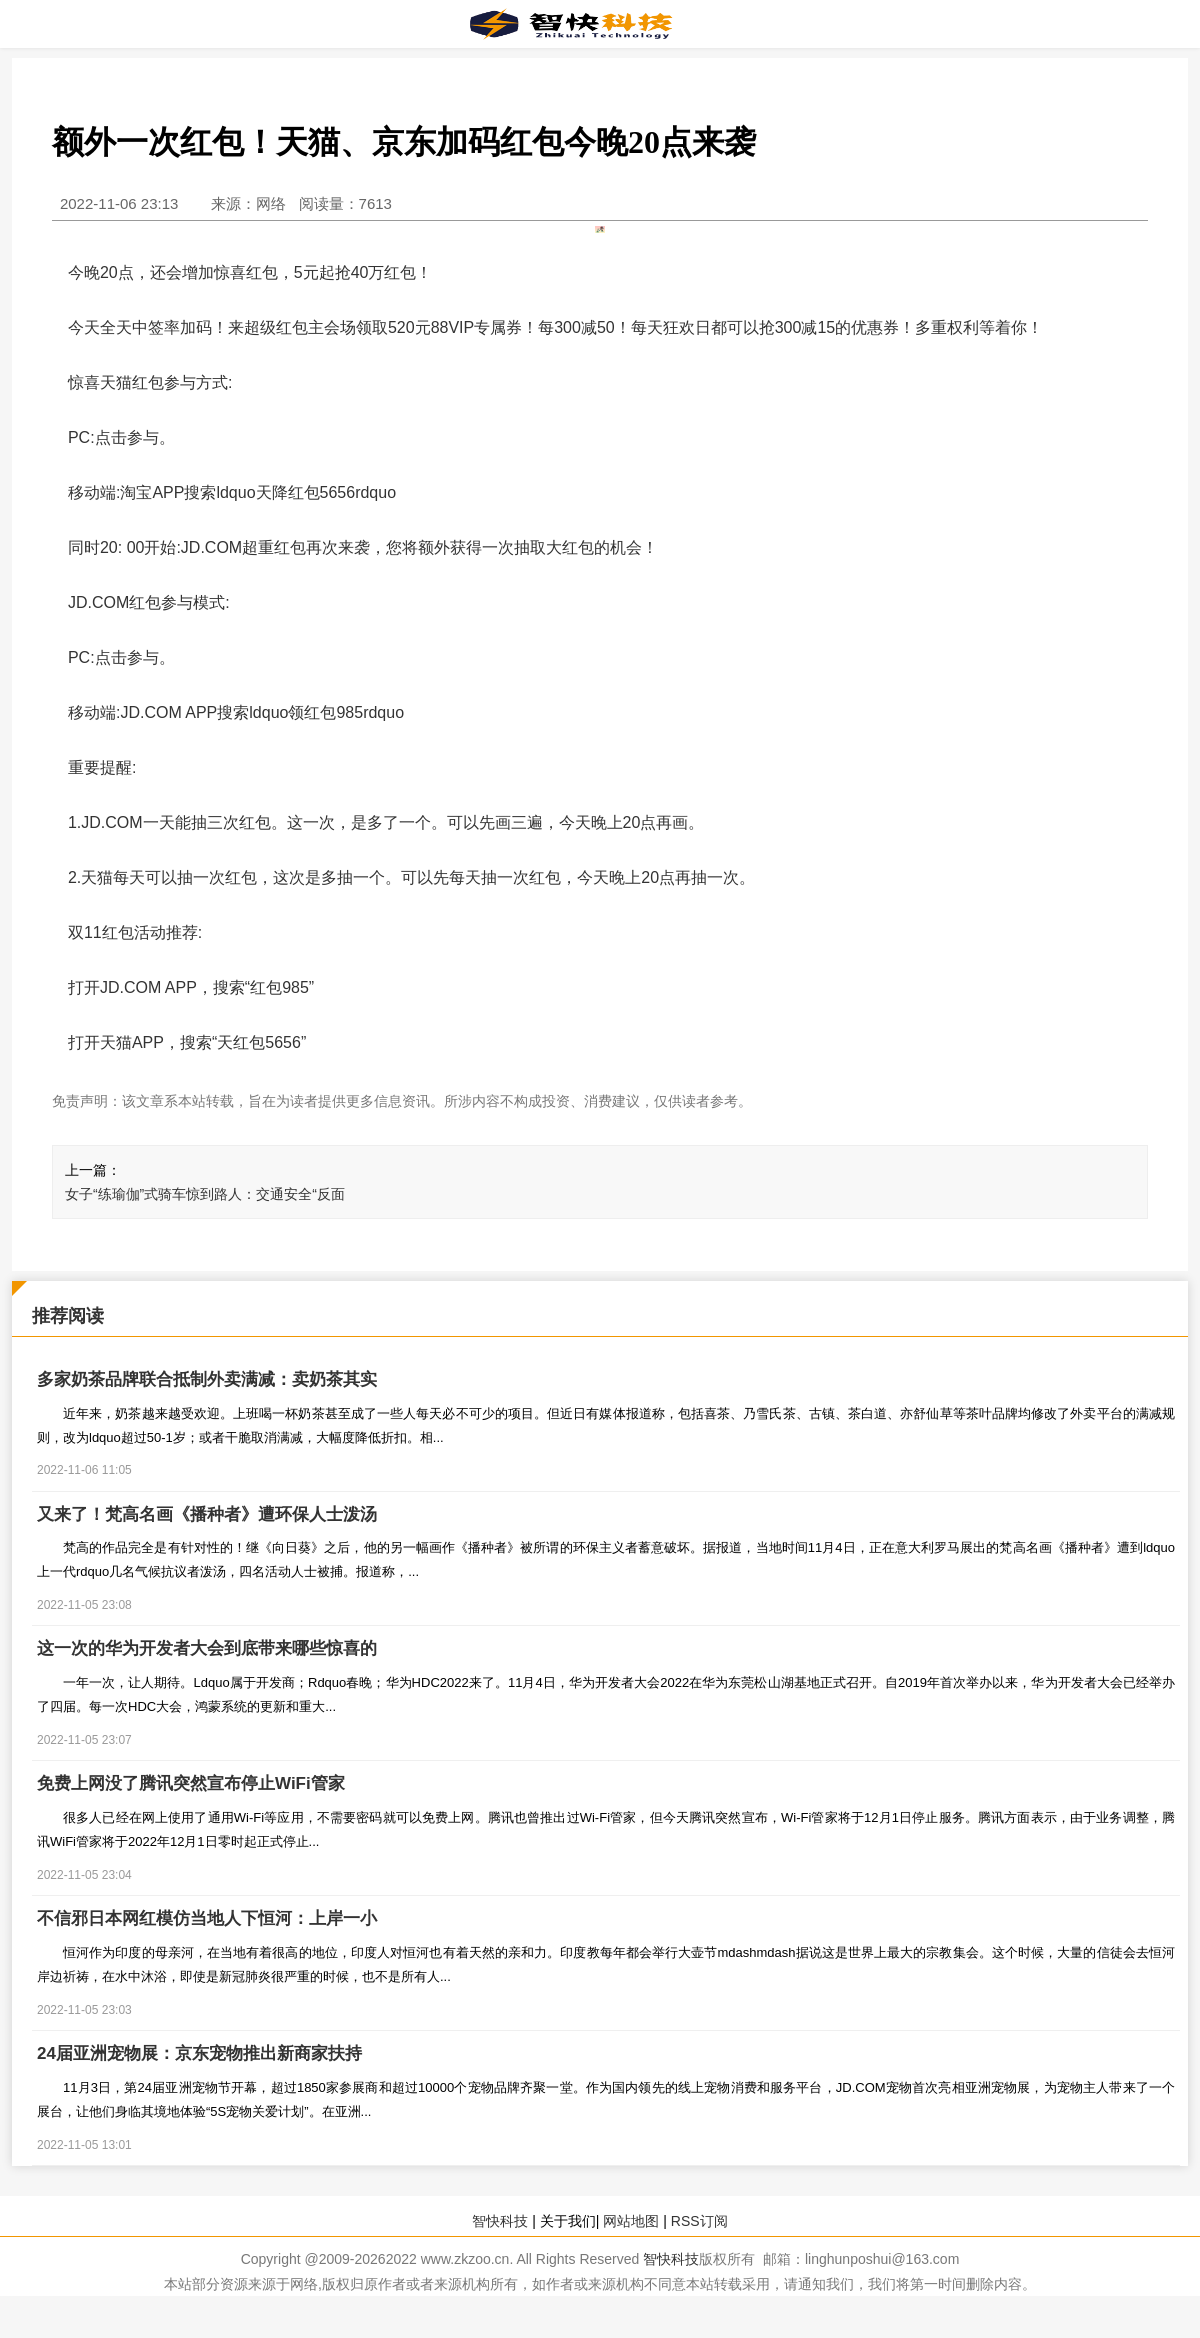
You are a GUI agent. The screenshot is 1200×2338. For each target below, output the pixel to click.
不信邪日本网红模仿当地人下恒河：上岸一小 (207, 1920)
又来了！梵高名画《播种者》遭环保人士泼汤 (207, 1515)
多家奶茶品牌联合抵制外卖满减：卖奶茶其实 (207, 1380)
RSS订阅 (699, 2223)
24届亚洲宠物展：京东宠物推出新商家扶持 (199, 2055)
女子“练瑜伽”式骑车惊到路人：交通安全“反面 (205, 1194)
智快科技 (500, 2223)
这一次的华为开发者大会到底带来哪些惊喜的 (207, 1650)
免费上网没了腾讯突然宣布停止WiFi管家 (191, 1785)
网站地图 (631, 2223)
